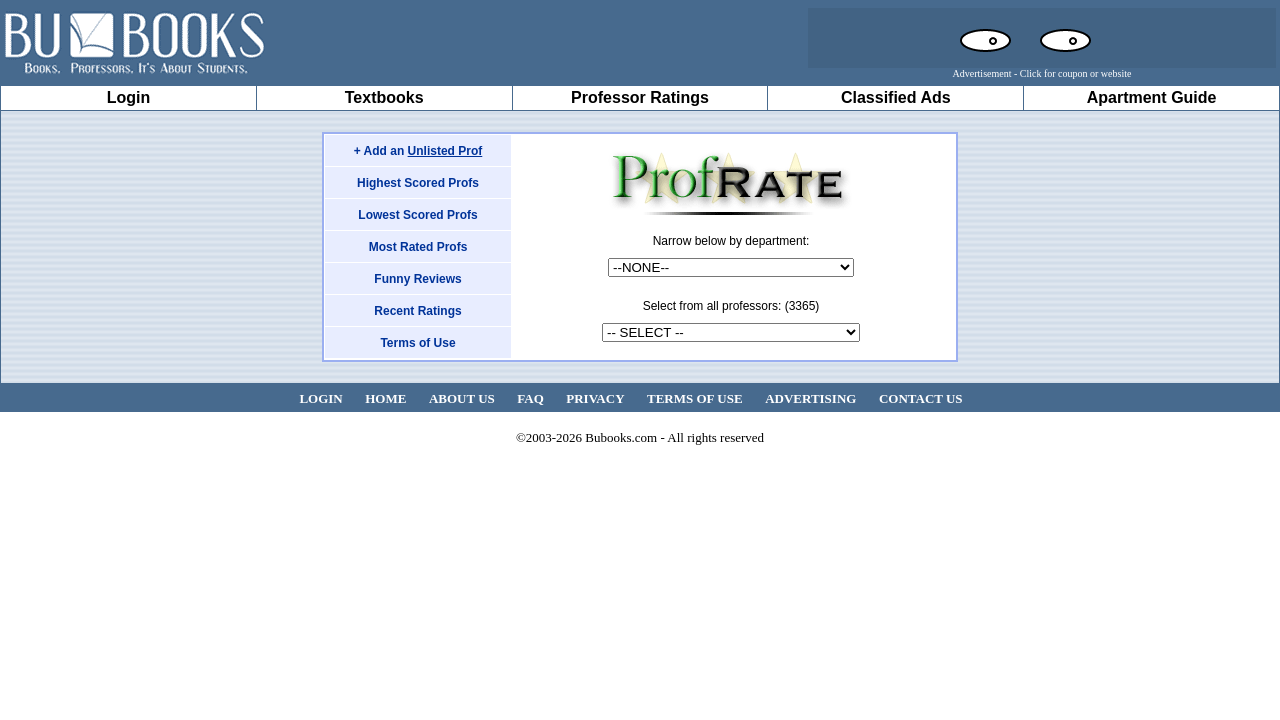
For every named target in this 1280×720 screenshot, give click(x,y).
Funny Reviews (417, 279)
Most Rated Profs (418, 247)
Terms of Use (417, 343)
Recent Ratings (417, 311)
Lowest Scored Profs (417, 215)
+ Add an (418, 151)
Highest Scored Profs (418, 183)
